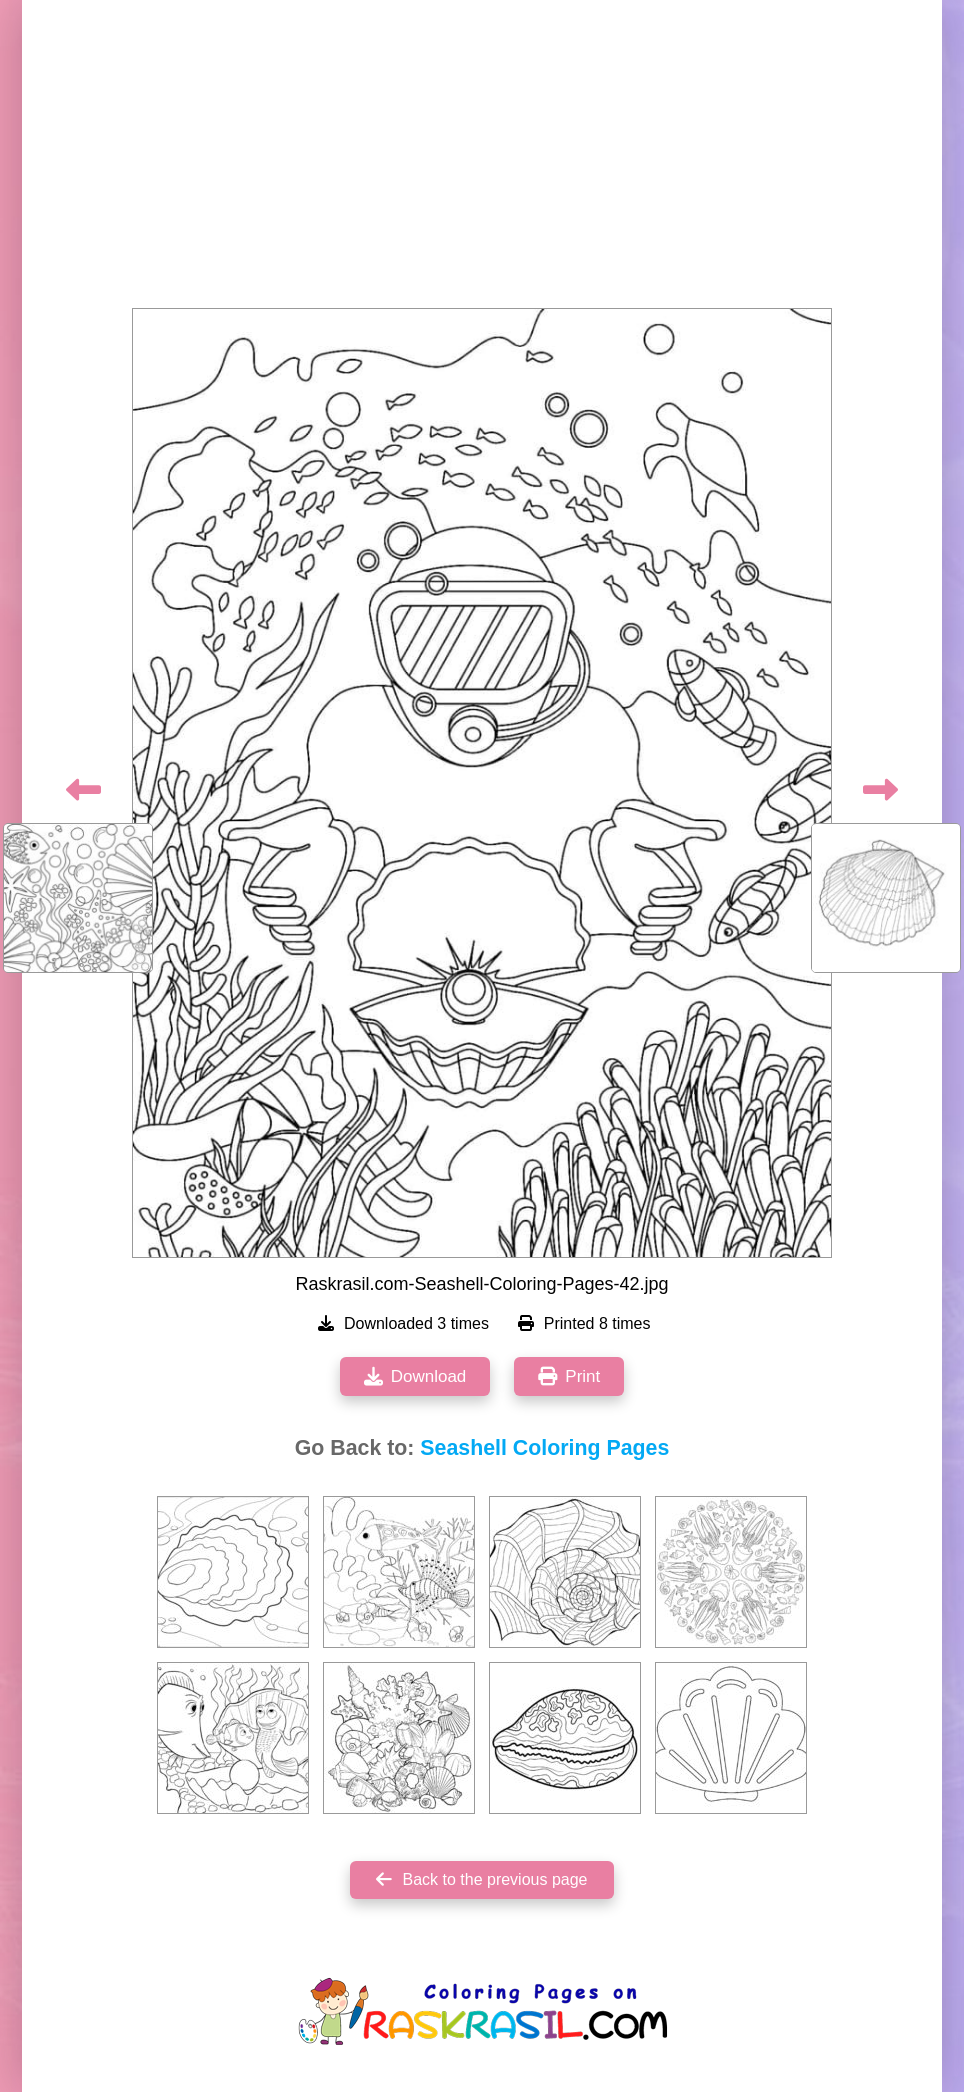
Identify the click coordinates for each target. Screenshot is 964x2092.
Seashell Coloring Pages (544, 1448)
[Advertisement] (482, 160)
